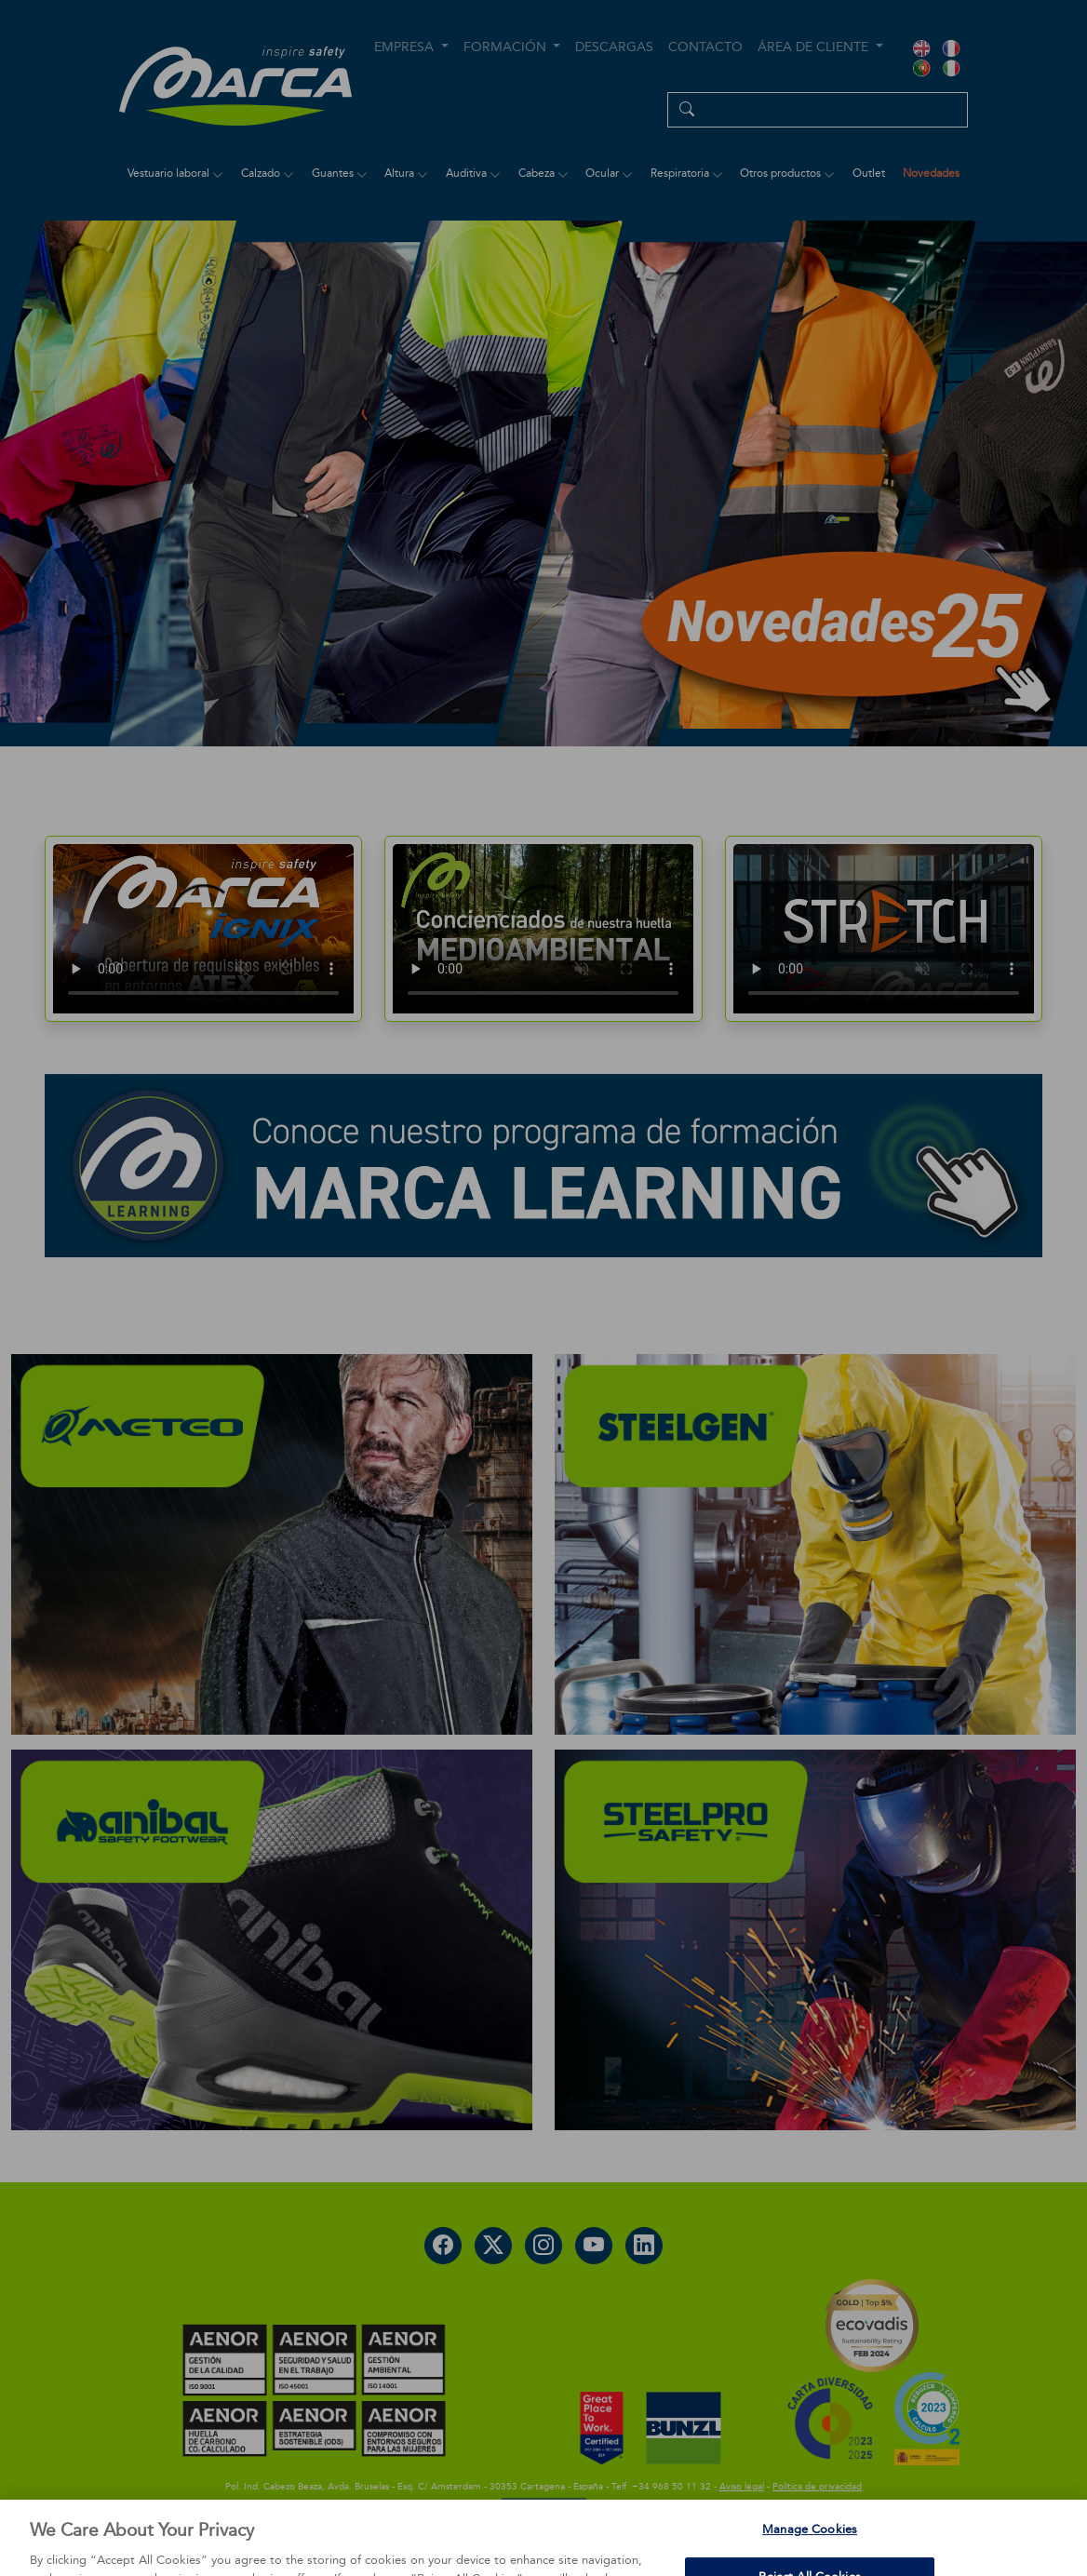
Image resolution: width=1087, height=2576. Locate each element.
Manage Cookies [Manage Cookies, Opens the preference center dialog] (809, 2546)
